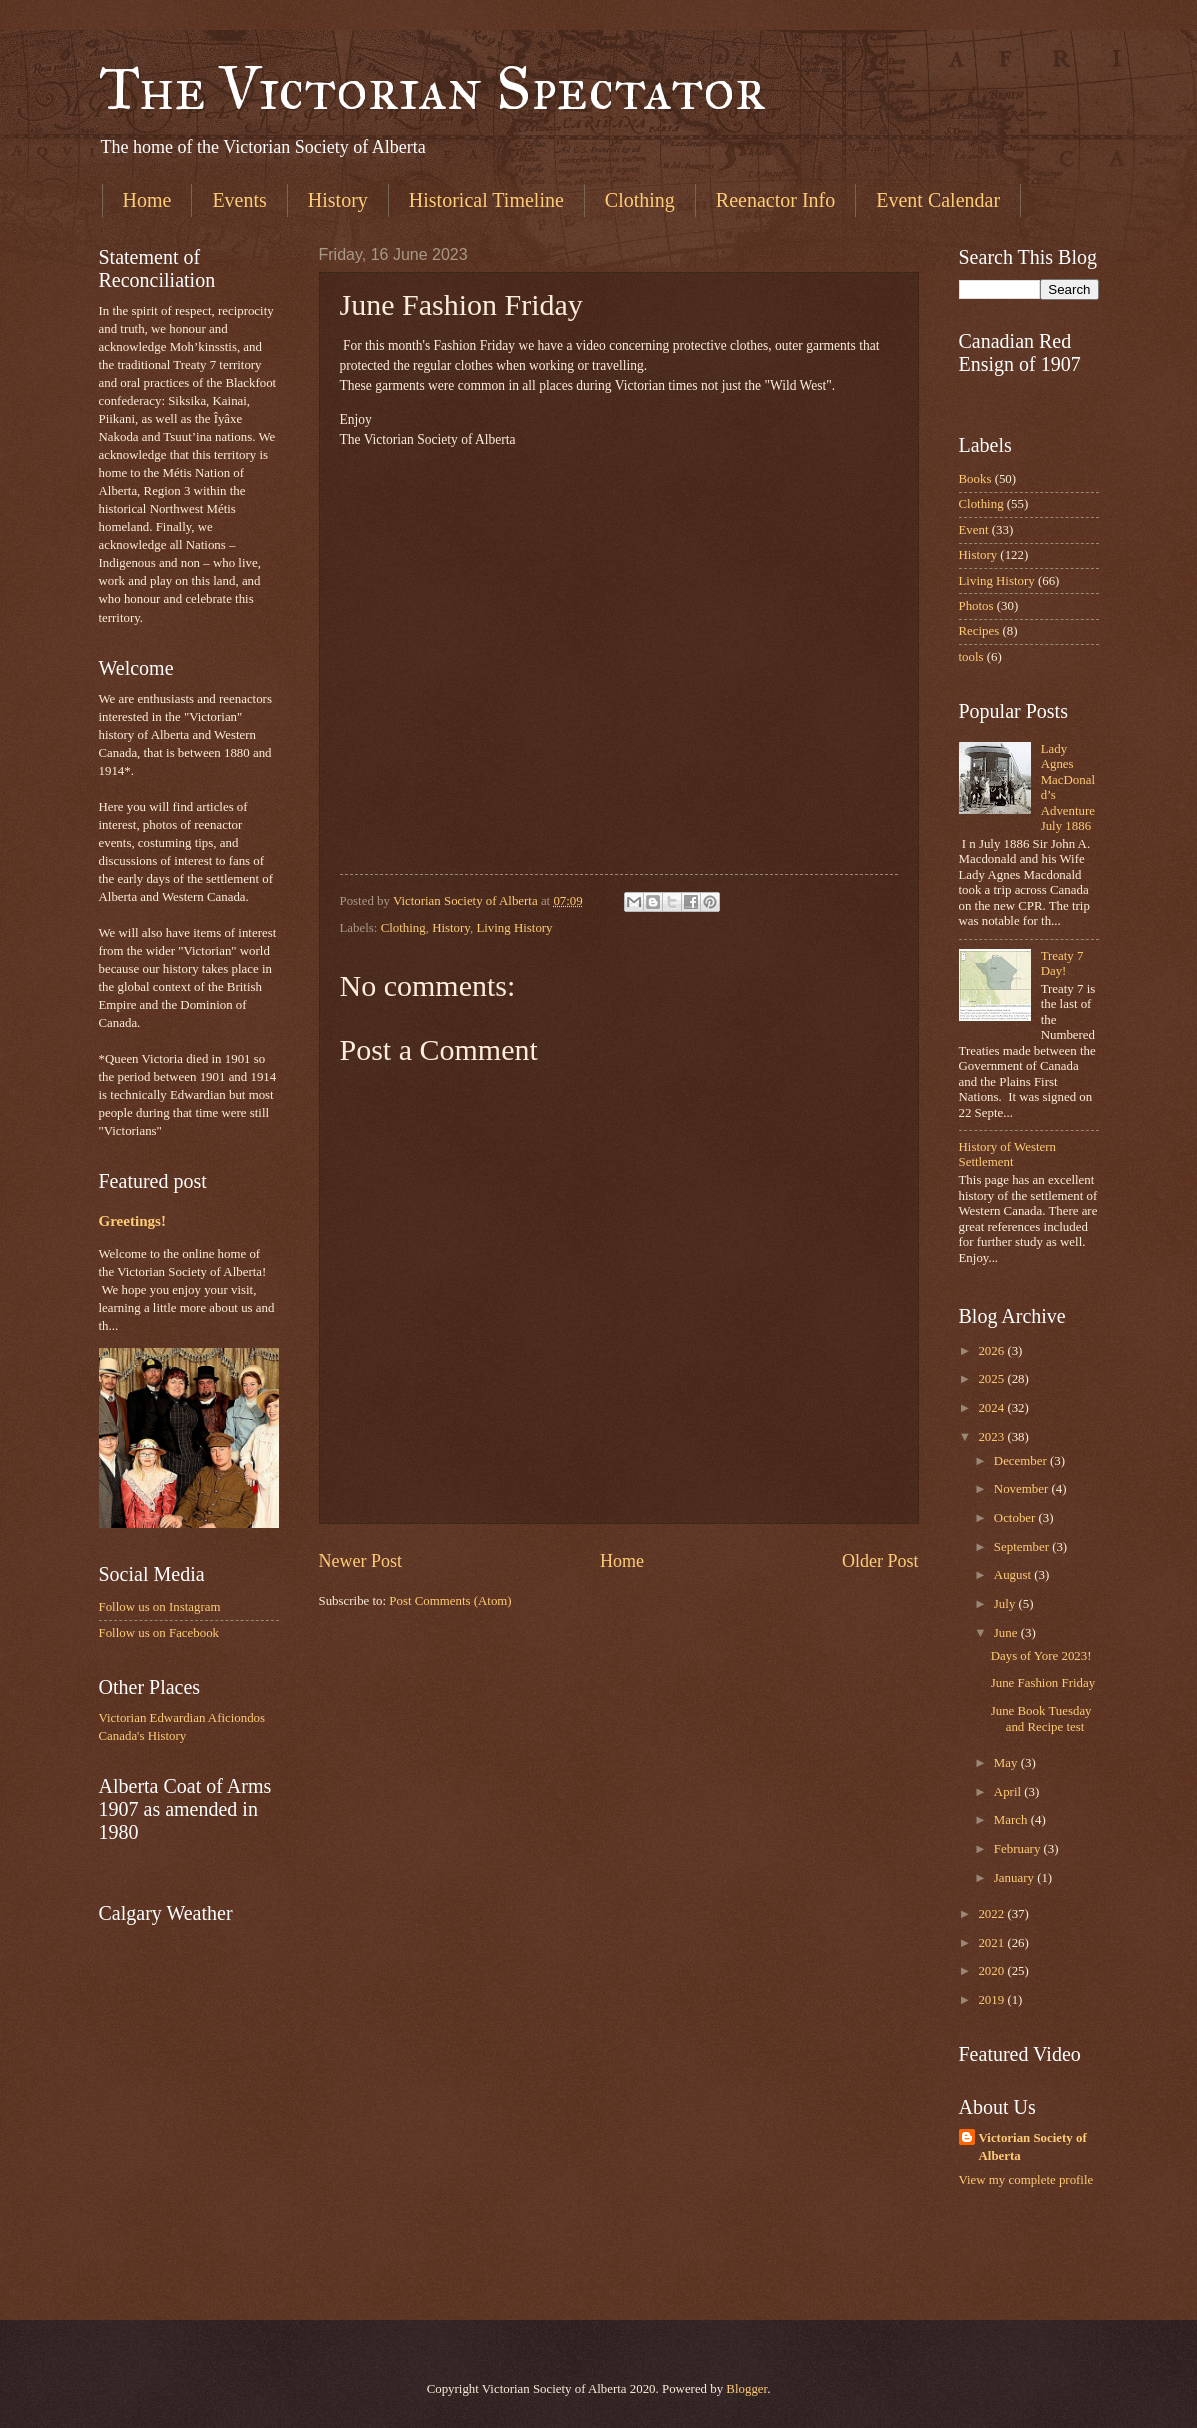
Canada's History (143, 1736)
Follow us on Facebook (159, 1633)
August (1014, 1575)
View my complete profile (1026, 2180)
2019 (992, 2000)
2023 (992, 1437)
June (1007, 1633)
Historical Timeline (486, 200)
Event (974, 530)
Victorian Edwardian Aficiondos (182, 1718)
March (1012, 1820)
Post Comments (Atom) (450, 1601)
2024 (992, 1408)
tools (971, 657)
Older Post (880, 1561)
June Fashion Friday (1043, 1683)
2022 (992, 1914)
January (1015, 1878)
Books (975, 479)
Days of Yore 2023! (1041, 1656)
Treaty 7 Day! (1062, 963)
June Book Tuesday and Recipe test (1041, 1718)
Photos (976, 606)
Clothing (640, 200)
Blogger (746, 2389)
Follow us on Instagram (160, 1607)
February (1019, 1849)
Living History (514, 928)
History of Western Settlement (1007, 1154)
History (338, 200)
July (1006, 1604)
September (1023, 1547)
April (1009, 1792)
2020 (992, 1971)
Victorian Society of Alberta (1033, 2147)
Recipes (979, 631)
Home (147, 200)
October (1016, 1518)
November (1023, 1489)
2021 (992, 1943)
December (1022, 1461)
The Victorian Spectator (432, 88)
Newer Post (361, 1561)
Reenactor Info (775, 200)
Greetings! (132, 1221)
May (1007, 1763)
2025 (992, 1379)
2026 (992, 1351)
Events (239, 200)
